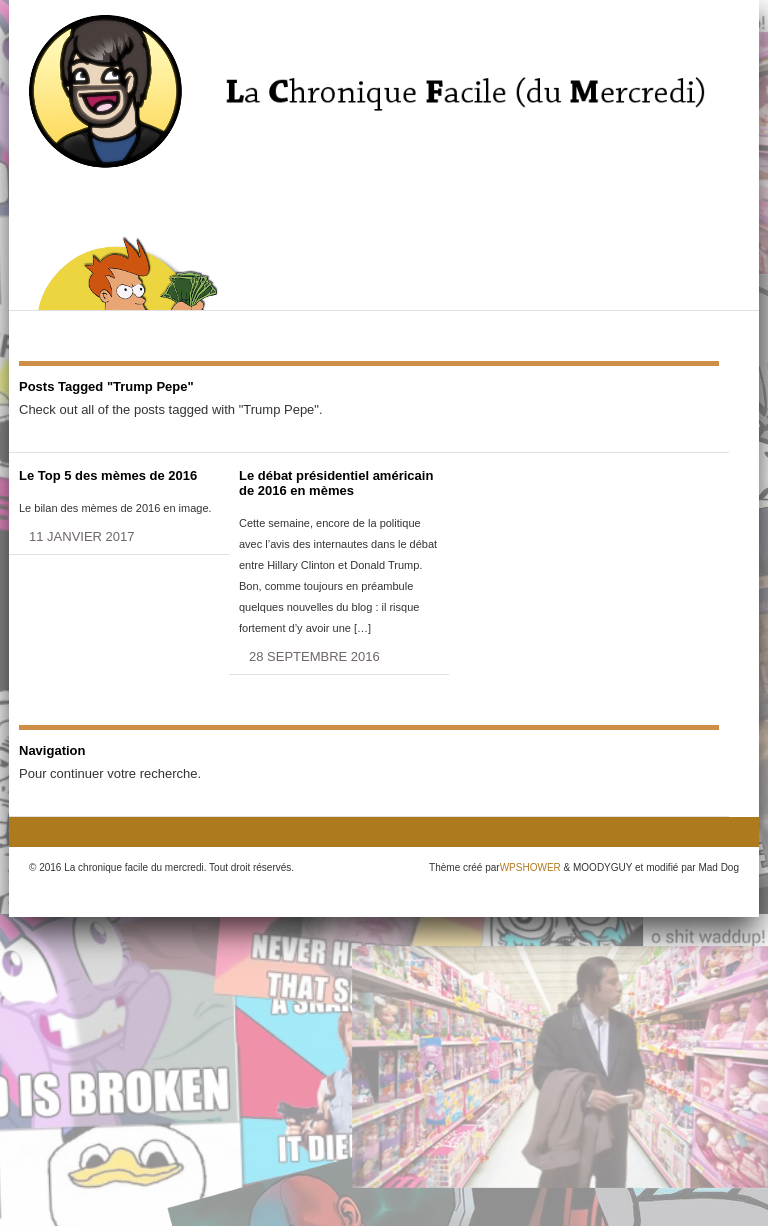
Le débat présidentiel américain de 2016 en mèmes (336, 483)
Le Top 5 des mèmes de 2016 (108, 475)
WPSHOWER (530, 867)
